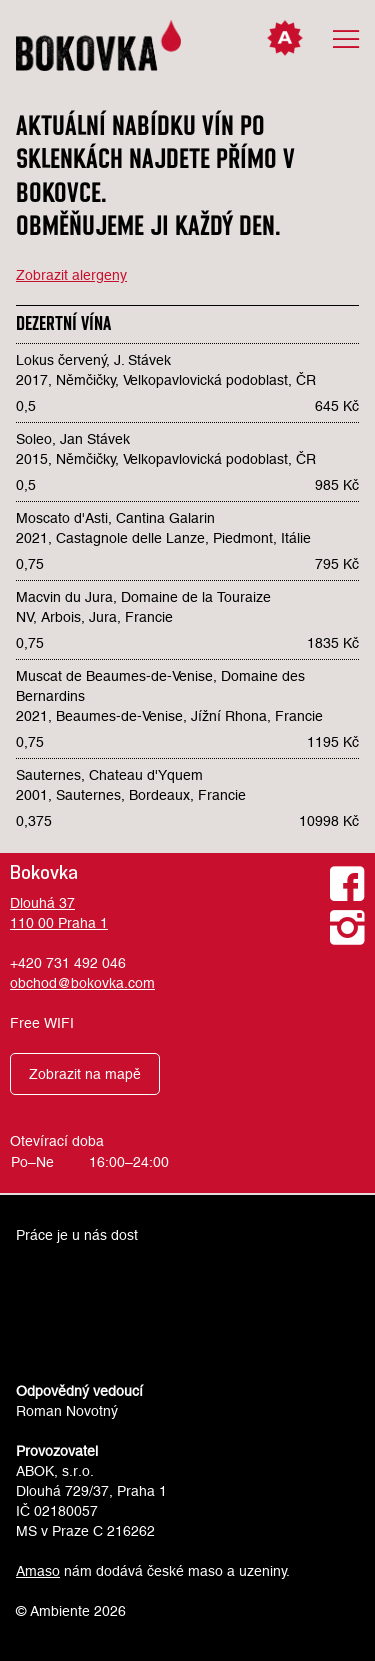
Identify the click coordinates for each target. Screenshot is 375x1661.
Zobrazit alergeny (71, 275)
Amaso (38, 1571)
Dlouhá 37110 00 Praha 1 (59, 913)
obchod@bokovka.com (82, 983)
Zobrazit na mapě (85, 1074)
